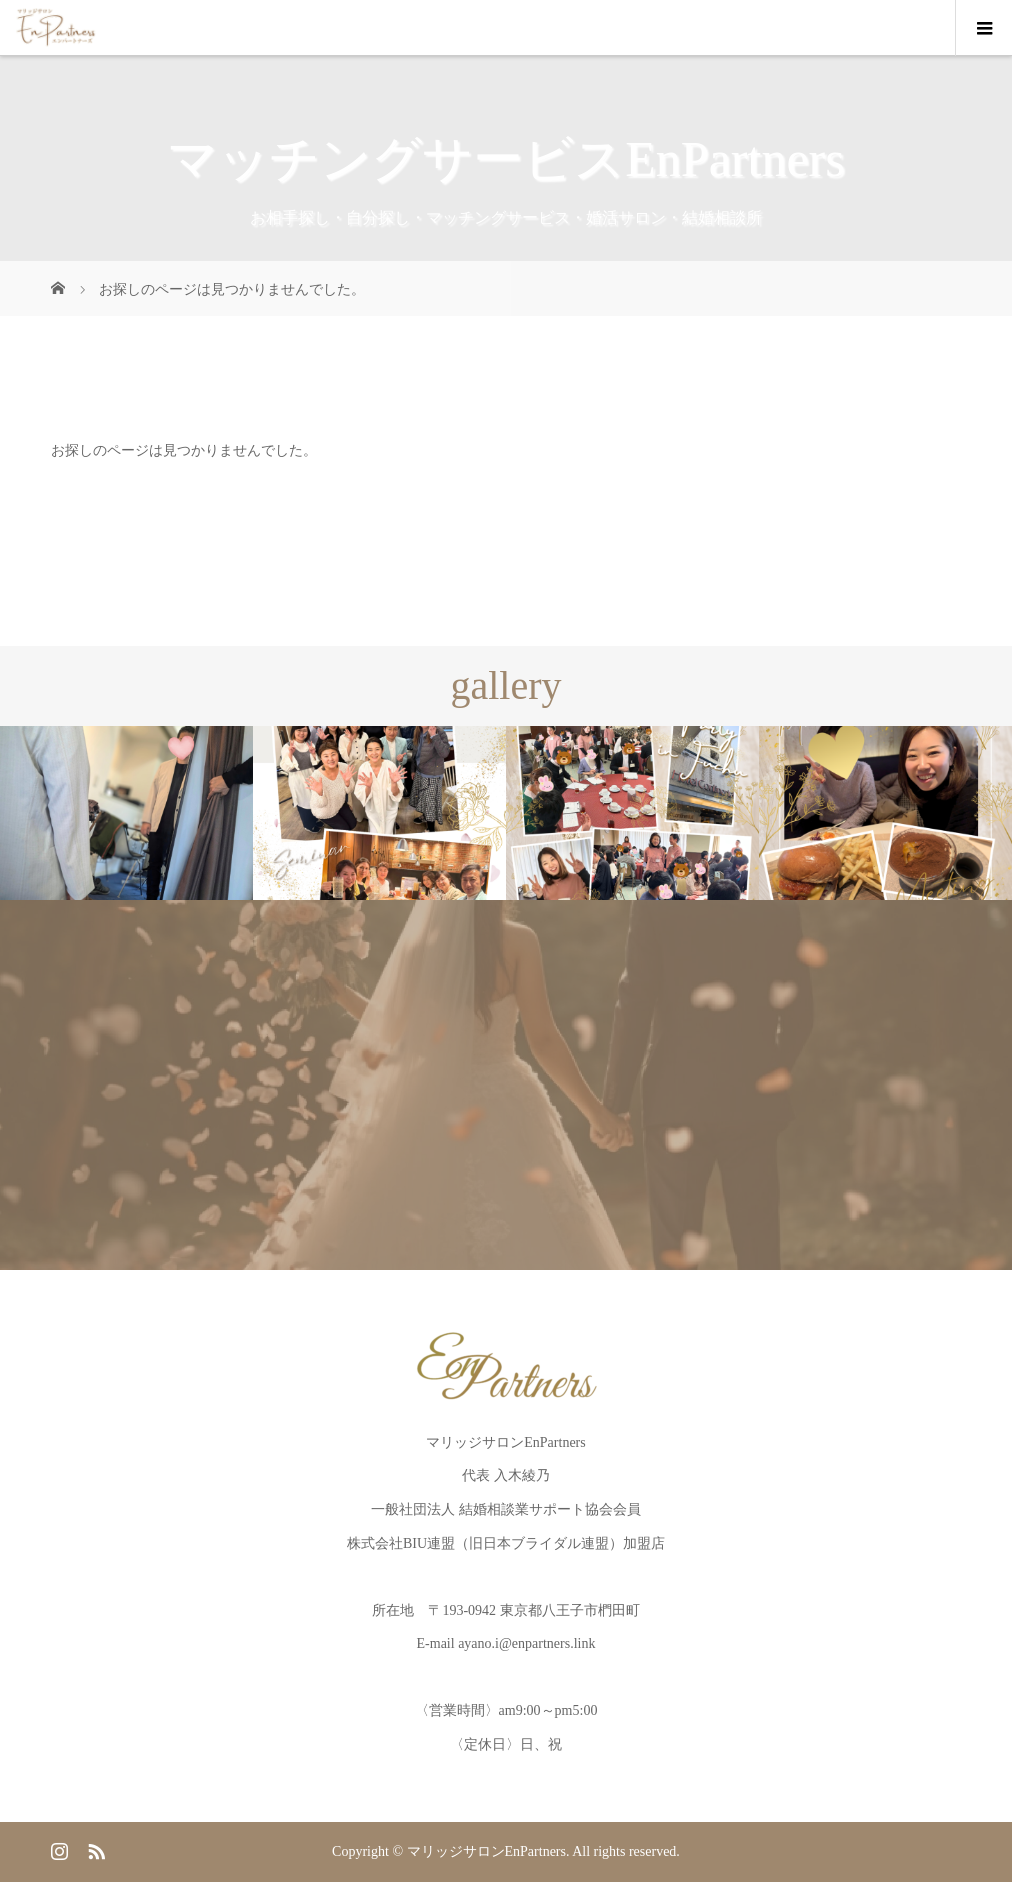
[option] (126, 813)
